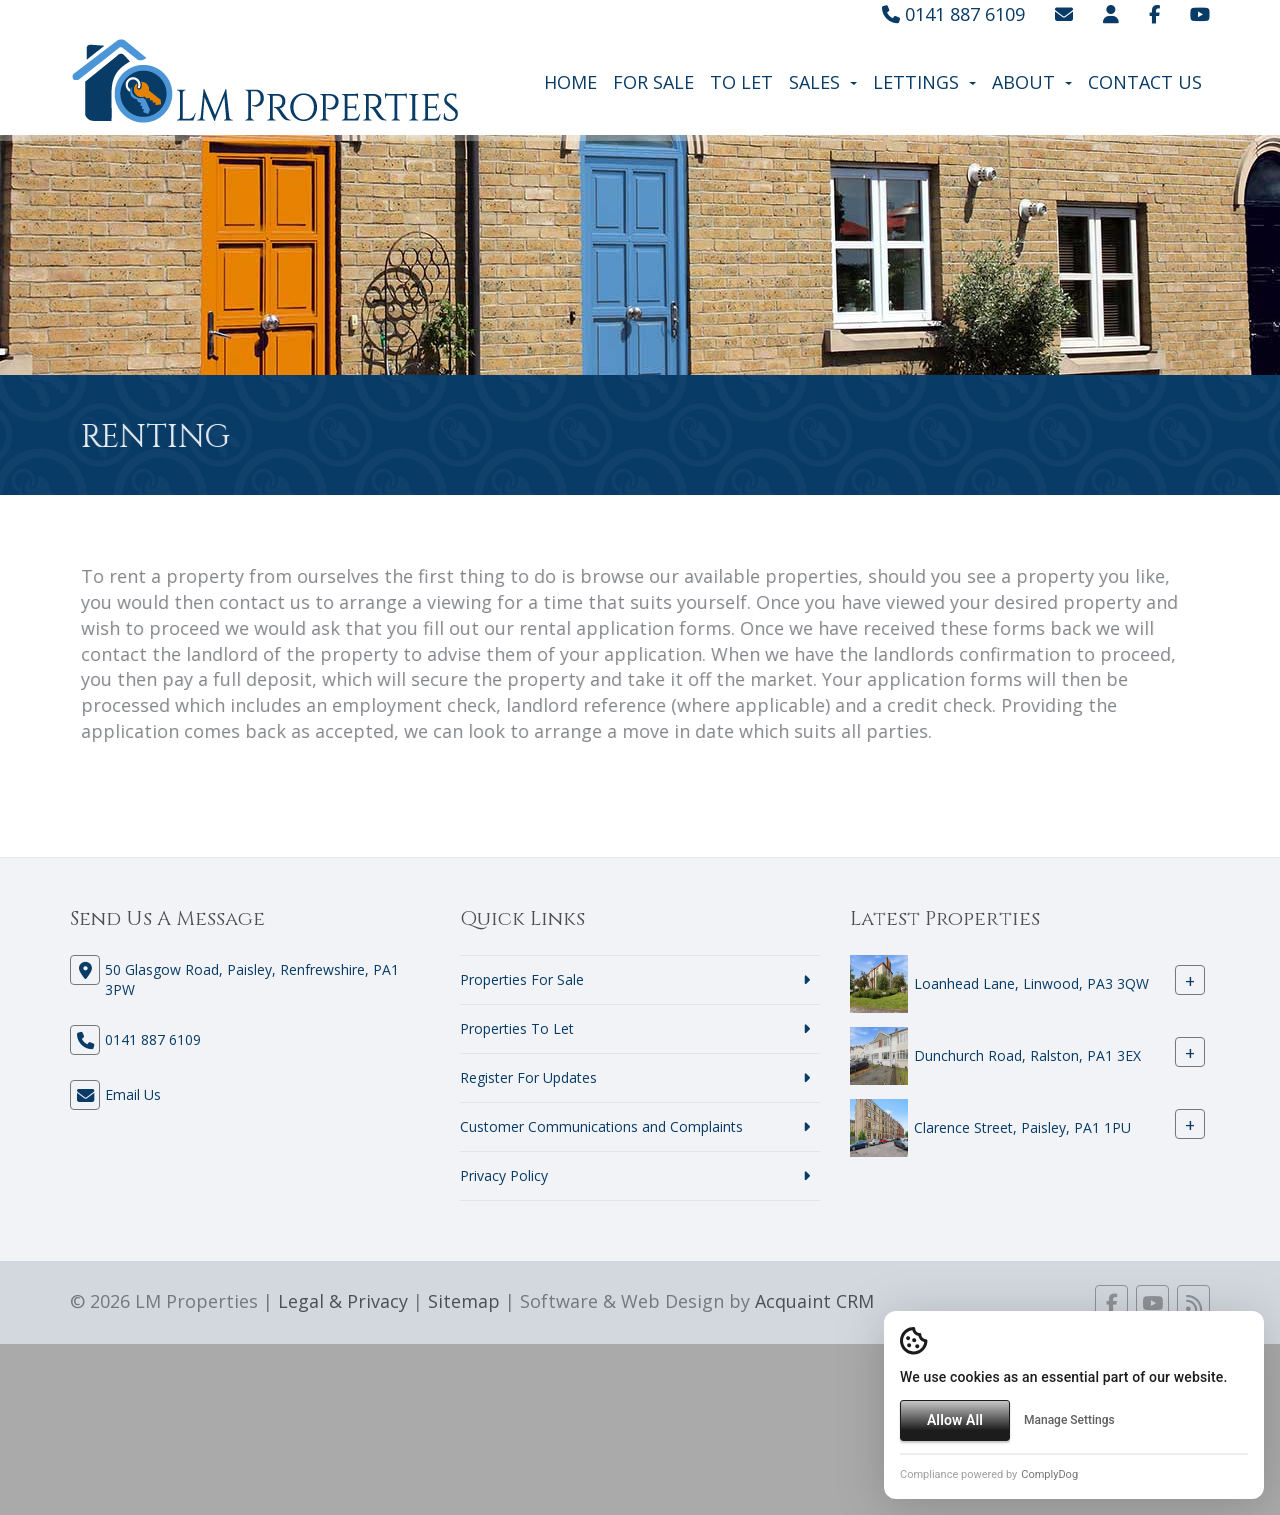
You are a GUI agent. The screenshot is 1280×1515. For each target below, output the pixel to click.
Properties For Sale (522, 979)
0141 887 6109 (953, 14)
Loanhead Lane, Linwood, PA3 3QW (1031, 984)
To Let (741, 82)
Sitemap (464, 1301)
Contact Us (1145, 82)
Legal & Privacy (343, 1301)
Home (570, 82)
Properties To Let (517, 1028)
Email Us (133, 1094)
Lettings (924, 82)
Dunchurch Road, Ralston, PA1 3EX (1027, 1056)
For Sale (653, 82)
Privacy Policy (504, 1175)
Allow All (955, 1420)
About (1032, 82)
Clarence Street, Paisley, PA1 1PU (1022, 1128)
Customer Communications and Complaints (601, 1126)
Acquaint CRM (814, 1301)
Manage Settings (1069, 1420)
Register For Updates (528, 1077)
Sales (823, 82)
